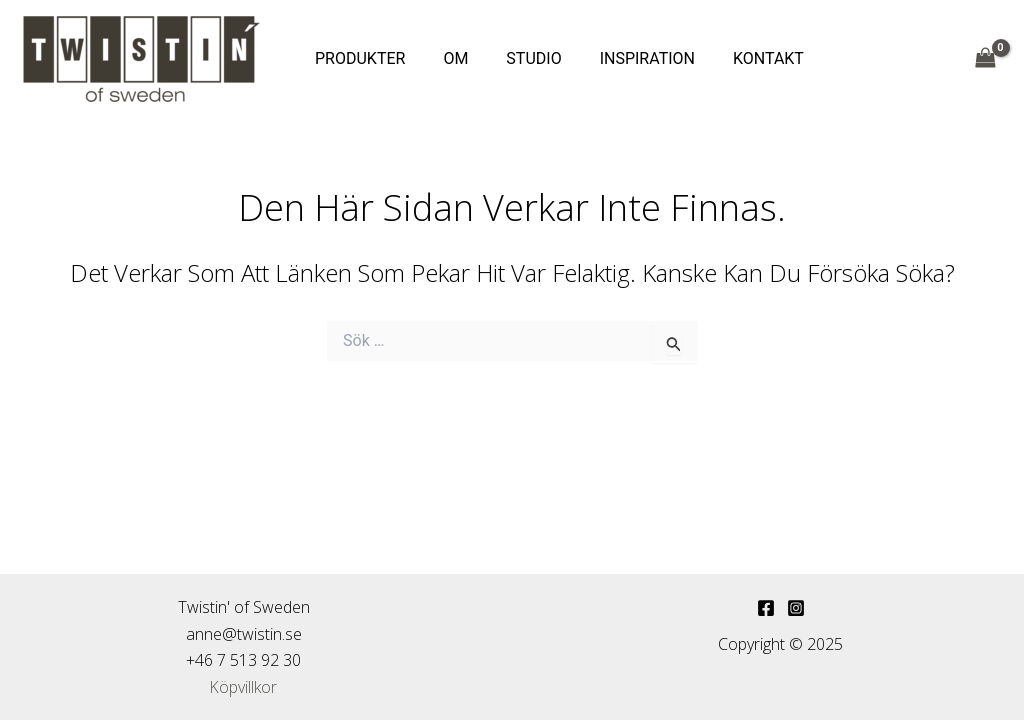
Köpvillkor (244, 687)
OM (446, 58)
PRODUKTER (357, 58)
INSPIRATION (626, 58)
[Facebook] (766, 608)
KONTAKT (741, 58)
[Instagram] (796, 608)
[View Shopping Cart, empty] (985, 58)
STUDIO (518, 58)
